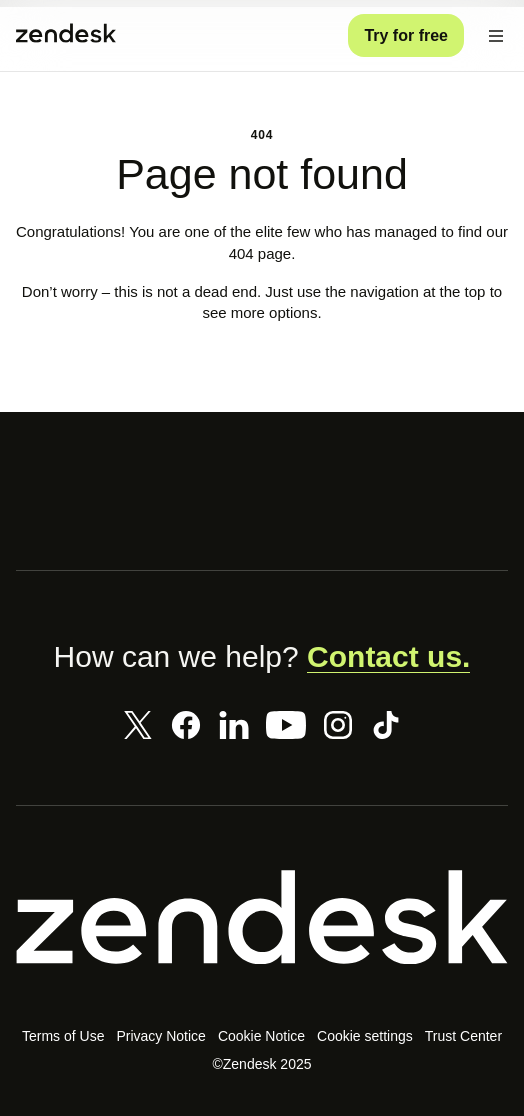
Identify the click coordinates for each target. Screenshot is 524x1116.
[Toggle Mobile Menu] (496, 36)
